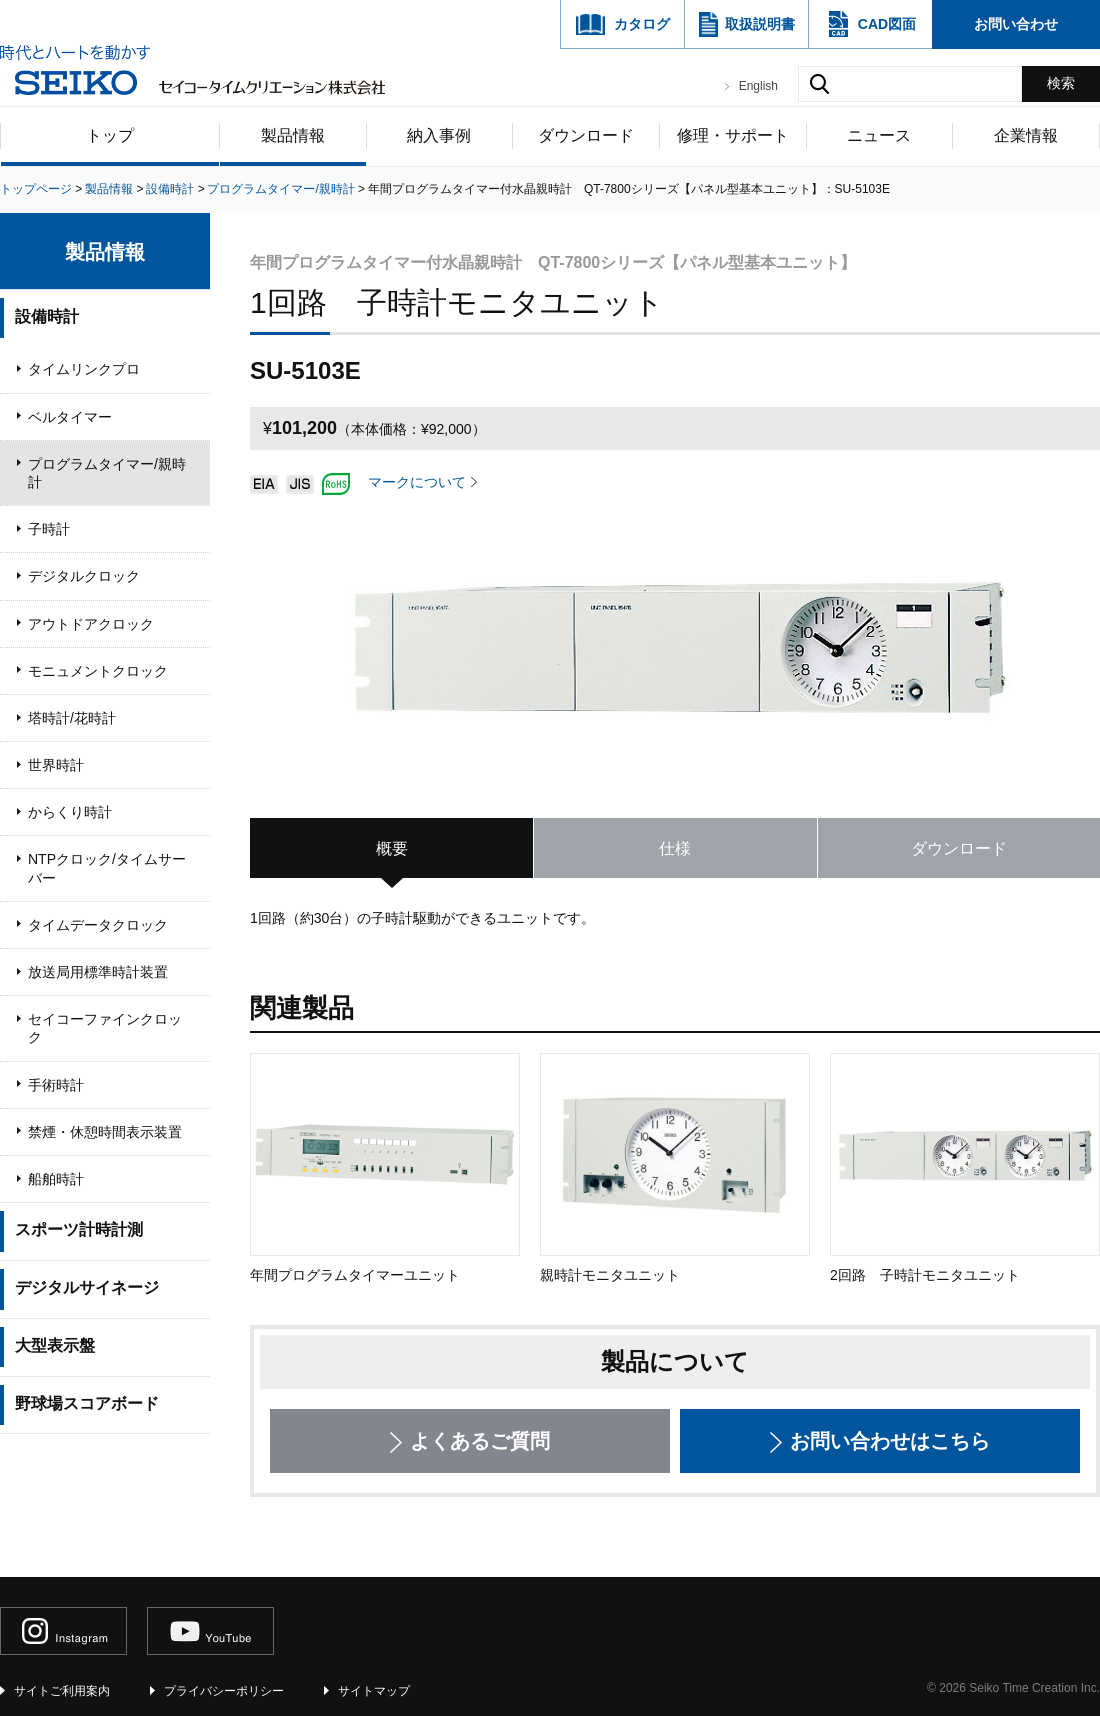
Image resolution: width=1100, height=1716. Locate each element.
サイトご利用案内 (62, 1691)
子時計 (49, 529)
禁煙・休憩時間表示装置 (105, 1132)
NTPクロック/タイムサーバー (107, 868)
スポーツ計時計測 (79, 1229)
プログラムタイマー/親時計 (107, 473)
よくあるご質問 (480, 1441)
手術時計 (56, 1085)
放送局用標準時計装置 (98, 972)
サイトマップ (374, 1691)
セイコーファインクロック (105, 1028)
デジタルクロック (84, 576)
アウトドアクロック (91, 624)
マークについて (417, 482)
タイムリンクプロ (84, 369)
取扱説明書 (760, 24)
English (758, 86)
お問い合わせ (1016, 24)
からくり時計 (70, 812)
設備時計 (47, 316)
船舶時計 (56, 1179)
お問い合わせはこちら (890, 1441)
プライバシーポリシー (224, 1691)
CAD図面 (887, 24)
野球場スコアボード (87, 1403)
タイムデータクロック (98, 925)
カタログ (642, 24)
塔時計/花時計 (72, 718)
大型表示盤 (55, 1345)
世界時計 (56, 765)
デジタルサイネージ (87, 1287)
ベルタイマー (70, 417)
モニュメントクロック (98, 671)
